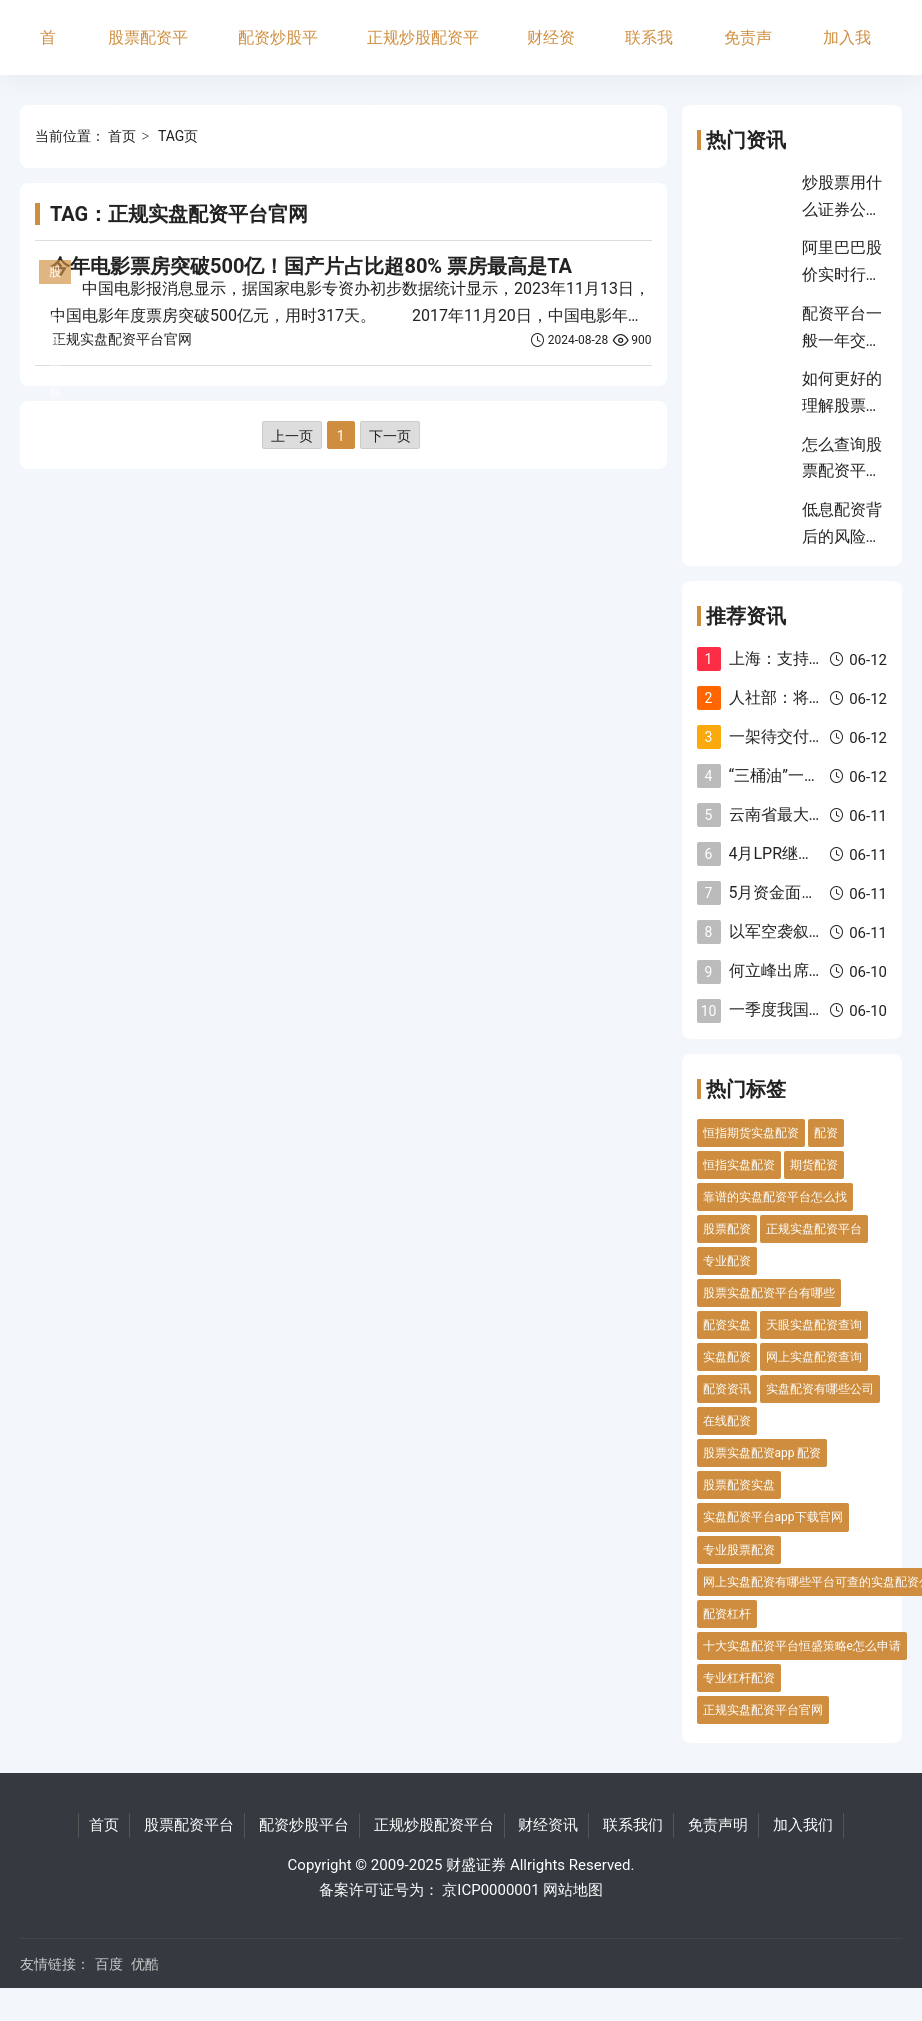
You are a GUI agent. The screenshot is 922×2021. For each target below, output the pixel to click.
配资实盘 (727, 1325)
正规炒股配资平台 (423, 51)
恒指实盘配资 (739, 1165)
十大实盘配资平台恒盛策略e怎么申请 (802, 1646)
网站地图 (573, 1890)
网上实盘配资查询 (814, 1357)
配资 (826, 1133)
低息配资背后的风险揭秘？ (842, 536)
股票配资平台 (148, 51)
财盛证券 (476, 1865)
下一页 (390, 436)
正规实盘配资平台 (814, 1229)
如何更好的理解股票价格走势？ (842, 405)
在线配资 (727, 1421)
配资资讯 (727, 1389)
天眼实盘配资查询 (814, 1325)
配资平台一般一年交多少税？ (842, 340)
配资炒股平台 (278, 51)
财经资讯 (551, 51)
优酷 (145, 1964)
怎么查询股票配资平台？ (842, 471)
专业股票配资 (739, 1550)
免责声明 (748, 51)
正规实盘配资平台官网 (122, 339)
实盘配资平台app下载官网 (773, 1517)
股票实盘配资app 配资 (762, 1453)
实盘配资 (727, 1357)
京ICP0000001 (490, 1890)
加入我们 (847, 51)
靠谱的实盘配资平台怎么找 (775, 1197)
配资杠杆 (727, 1614)
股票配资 (727, 1229)
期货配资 (814, 1165)
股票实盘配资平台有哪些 (769, 1293)
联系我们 (649, 51)
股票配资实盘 (739, 1485)
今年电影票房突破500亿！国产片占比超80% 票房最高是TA (311, 266)
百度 (109, 1964)
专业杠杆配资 (739, 1678)
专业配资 (727, 1261)
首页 (48, 51)
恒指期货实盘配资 (751, 1133)
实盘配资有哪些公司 (820, 1389)
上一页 (292, 436)
